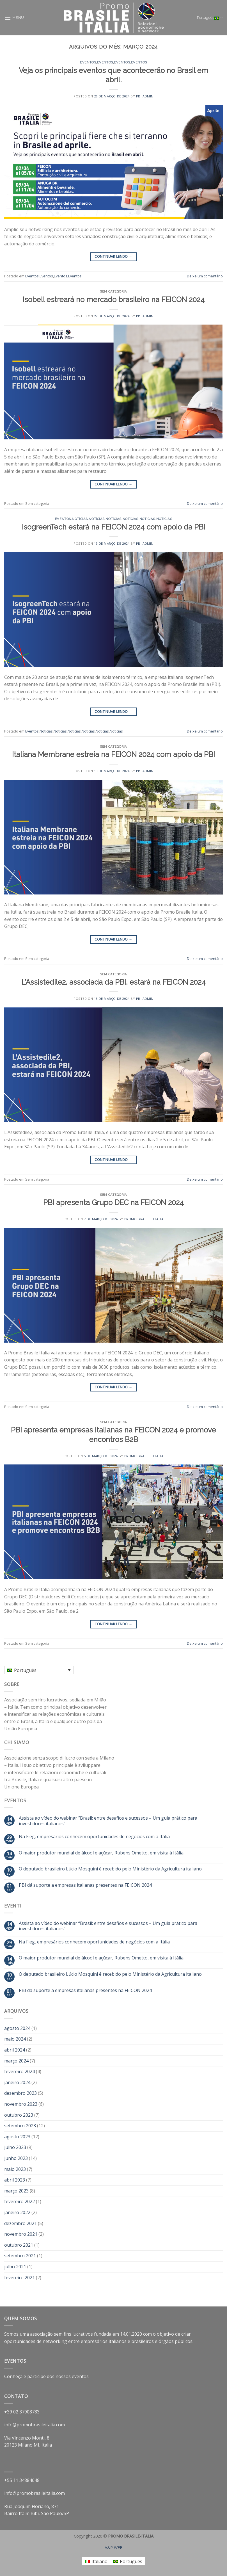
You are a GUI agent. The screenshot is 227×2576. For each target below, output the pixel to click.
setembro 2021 (20, 2256)
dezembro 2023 (20, 2093)
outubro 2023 (18, 2115)
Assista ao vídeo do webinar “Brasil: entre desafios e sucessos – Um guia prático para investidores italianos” (108, 1820)
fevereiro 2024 (19, 2071)
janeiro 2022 (17, 2212)
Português (210, 17)
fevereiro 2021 (19, 2277)
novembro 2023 (20, 2104)
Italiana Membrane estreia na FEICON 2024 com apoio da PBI (113, 754)
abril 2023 (14, 2180)
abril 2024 (14, 2050)
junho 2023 (16, 2158)
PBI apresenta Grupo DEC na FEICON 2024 (113, 1202)
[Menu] (14, 17)
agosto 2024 (17, 2028)
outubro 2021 (18, 2245)
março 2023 (16, 2191)
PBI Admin (144, 96)
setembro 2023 (20, 2126)
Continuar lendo (113, 256)
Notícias (80, 519)
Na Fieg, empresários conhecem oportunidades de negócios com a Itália (94, 1836)
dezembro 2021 (20, 2223)
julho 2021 (15, 2267)
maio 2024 (15, 2039)
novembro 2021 (20, 2234)
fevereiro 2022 (19, 2201)
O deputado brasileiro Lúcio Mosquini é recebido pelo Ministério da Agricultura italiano (110, 1869)
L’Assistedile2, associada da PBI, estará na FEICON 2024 (114, 982)
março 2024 (16, 2061)
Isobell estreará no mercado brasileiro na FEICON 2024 (114, 299)
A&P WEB (114, 2547)
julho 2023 (15, 2147)
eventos (80, 2376)
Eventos (88, 62)
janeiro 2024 (17, 2082)
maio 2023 (15, 2169)
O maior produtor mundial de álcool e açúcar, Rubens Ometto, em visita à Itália (101, 1853)
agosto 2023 (17, 2137)
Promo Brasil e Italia (144, 1219)
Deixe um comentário (205, 276)
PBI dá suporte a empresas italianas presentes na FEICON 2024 (85, 1885)
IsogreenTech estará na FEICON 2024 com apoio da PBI (113, 527)
